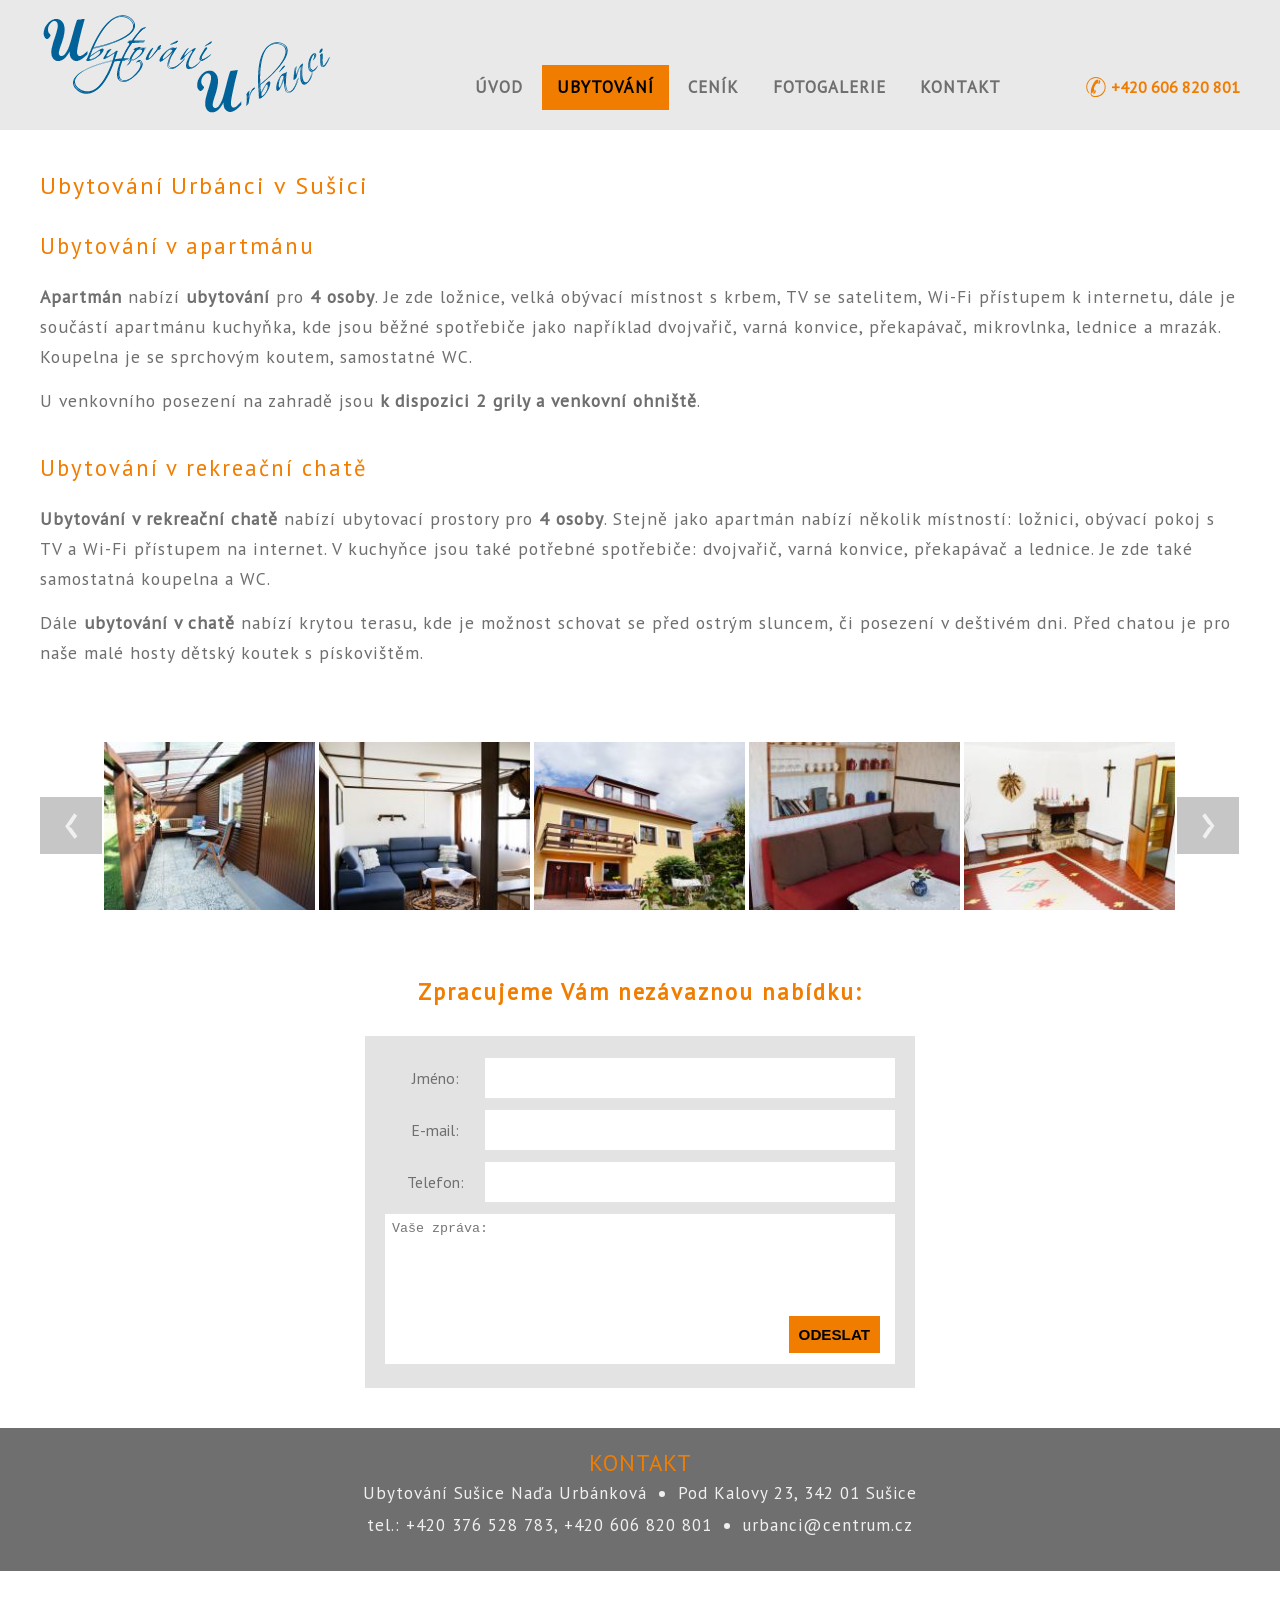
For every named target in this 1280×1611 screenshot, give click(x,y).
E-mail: (435, 1130)
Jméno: (435, 1078)
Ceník (713, 87)
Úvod (499, 87)
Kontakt (960, 87)
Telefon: (435, 1182)
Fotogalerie (829, 87)
